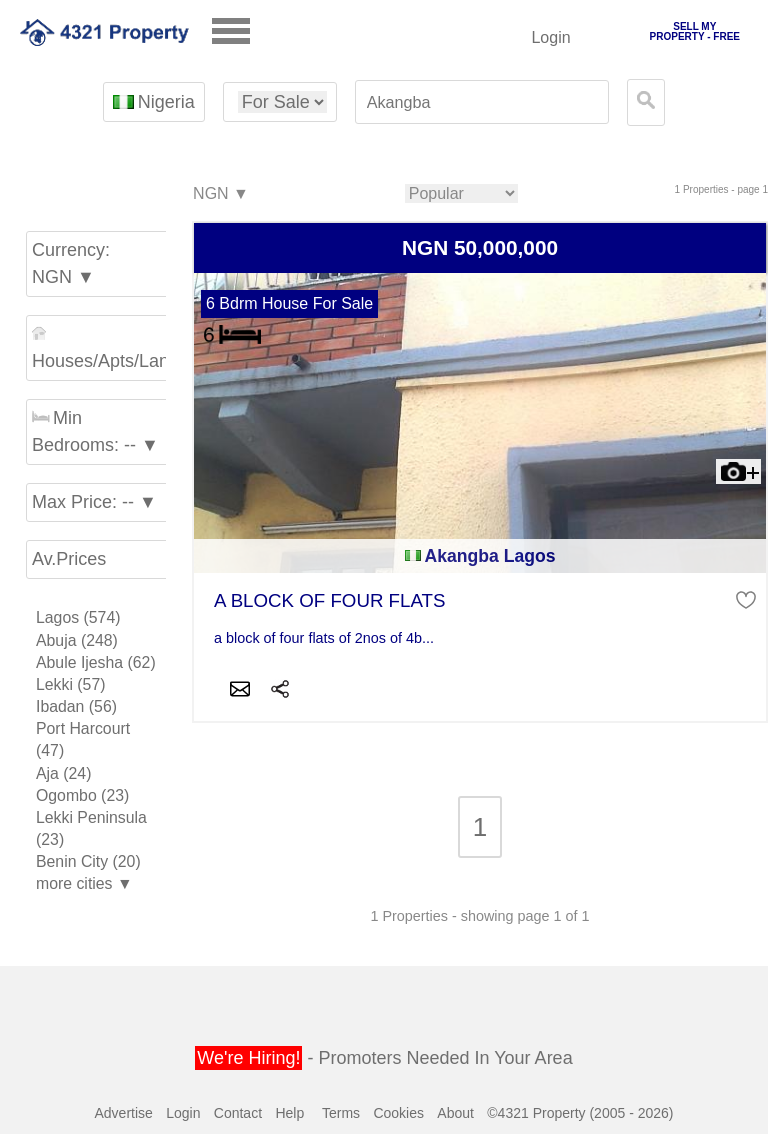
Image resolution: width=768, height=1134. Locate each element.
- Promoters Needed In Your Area (383, 1058)
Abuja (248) (77, 640)
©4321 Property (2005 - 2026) (580, 1113)
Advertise (123, 1113)
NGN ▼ (220, 194)
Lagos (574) (78, 617)
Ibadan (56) (76, 706)
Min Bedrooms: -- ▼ (95, 431)
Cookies (398, 1113)
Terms (341, 1113)
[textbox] (482, 102)
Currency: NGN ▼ (71, 263)
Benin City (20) (88, 861)
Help (289, 1113)
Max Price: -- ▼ (94, 502)
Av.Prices (69, 559)
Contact (238, 1113)
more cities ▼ (84, 883)
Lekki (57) (71, 684)
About (455, 1113)
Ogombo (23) (82, 795)
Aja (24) (63, 773)
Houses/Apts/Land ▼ (101, 348)
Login (550, 37)
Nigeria (153, 102)
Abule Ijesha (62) (96, 662)
